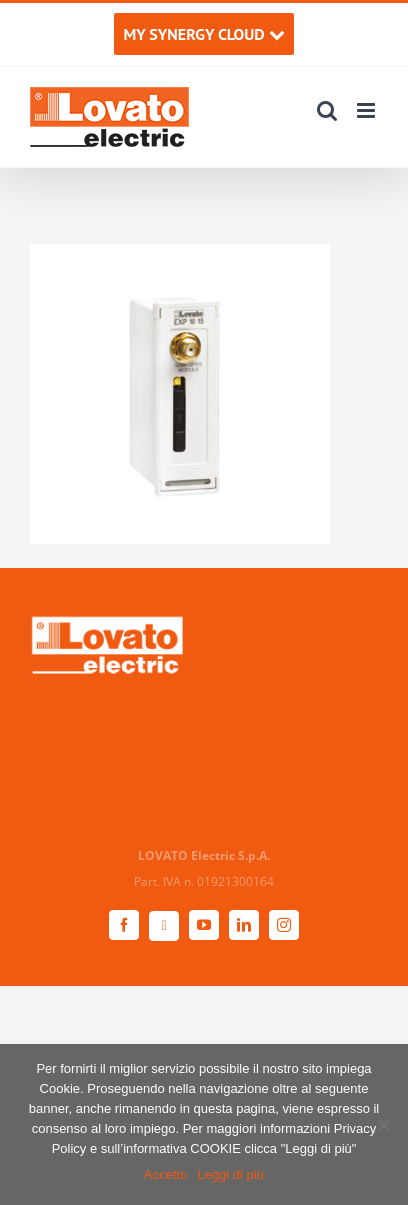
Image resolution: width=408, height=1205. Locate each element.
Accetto (165, 1174)
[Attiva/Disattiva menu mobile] (367, 110)
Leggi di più (230, 1174)
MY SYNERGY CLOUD (203, 34)
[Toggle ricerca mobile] (327, 110)
